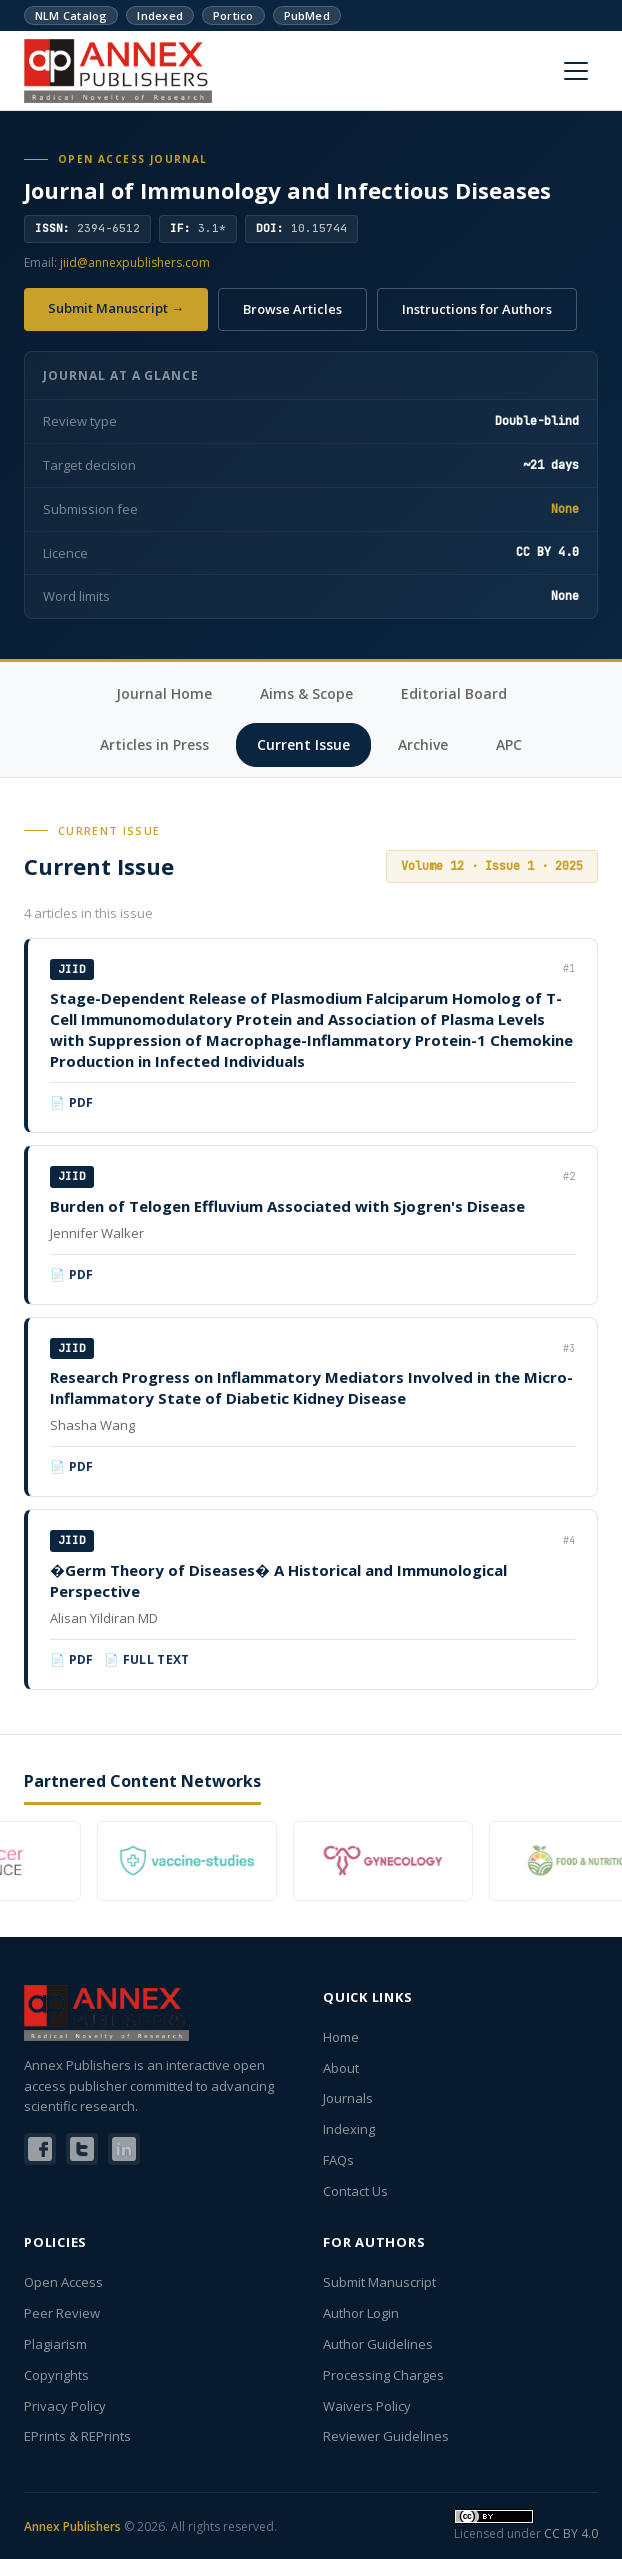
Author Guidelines (378, 2344)
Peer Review (62, 2313)
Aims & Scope (306, 693)
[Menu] (576, 71)
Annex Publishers (72, 2526)
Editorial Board (454, 693)
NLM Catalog (71, 15)
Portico (233, 15)
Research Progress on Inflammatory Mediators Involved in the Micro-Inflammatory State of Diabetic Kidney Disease (311, 1387)
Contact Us (355, 2191)
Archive (423, 744)
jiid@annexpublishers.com (135, 262)
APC (509, 744)
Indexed (160, 15)
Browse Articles (292, 309)
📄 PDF (72, 1102)
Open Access (63, 2282)
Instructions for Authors (477, 309)
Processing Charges (383, 2375)
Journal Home (164, 693)
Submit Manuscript (379, 2282)
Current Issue (303, 744)
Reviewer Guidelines (386, 2436)
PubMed (307, 15)
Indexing (349, 2129)
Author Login (361, 2313)
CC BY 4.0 (571, 2533)
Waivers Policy (367, 2406)
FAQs (338, 2160)
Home (341, 2037)
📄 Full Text (147, 1659)
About (341, 2068)
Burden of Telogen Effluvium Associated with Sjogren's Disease (287, 1206)
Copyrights (56, 2375)
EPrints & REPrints (77, 2436)
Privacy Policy (65, 2406)
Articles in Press (154, 744)
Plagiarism (55, 2344)
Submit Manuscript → (116, 308)
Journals (348, 2098)
